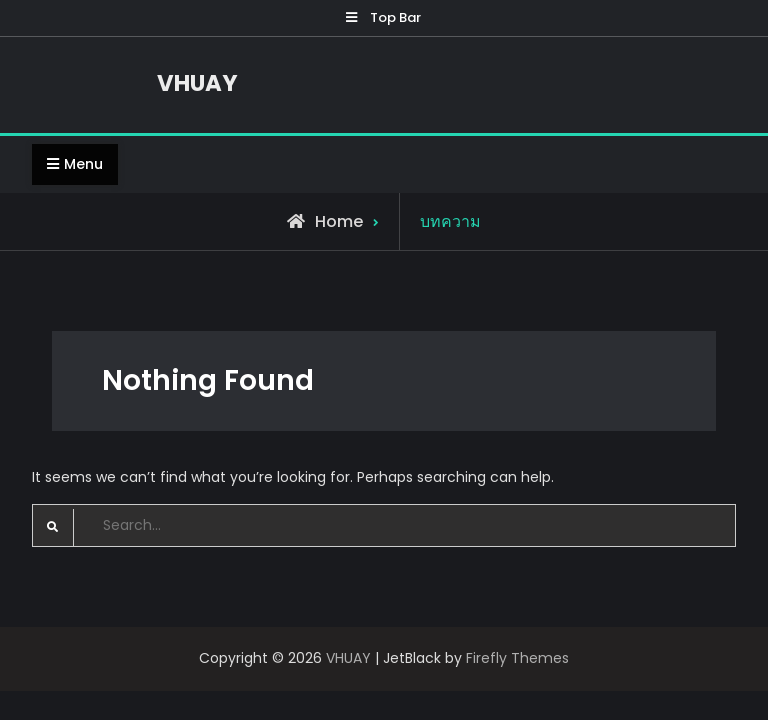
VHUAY (197, 83)
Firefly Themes (517, 658)
